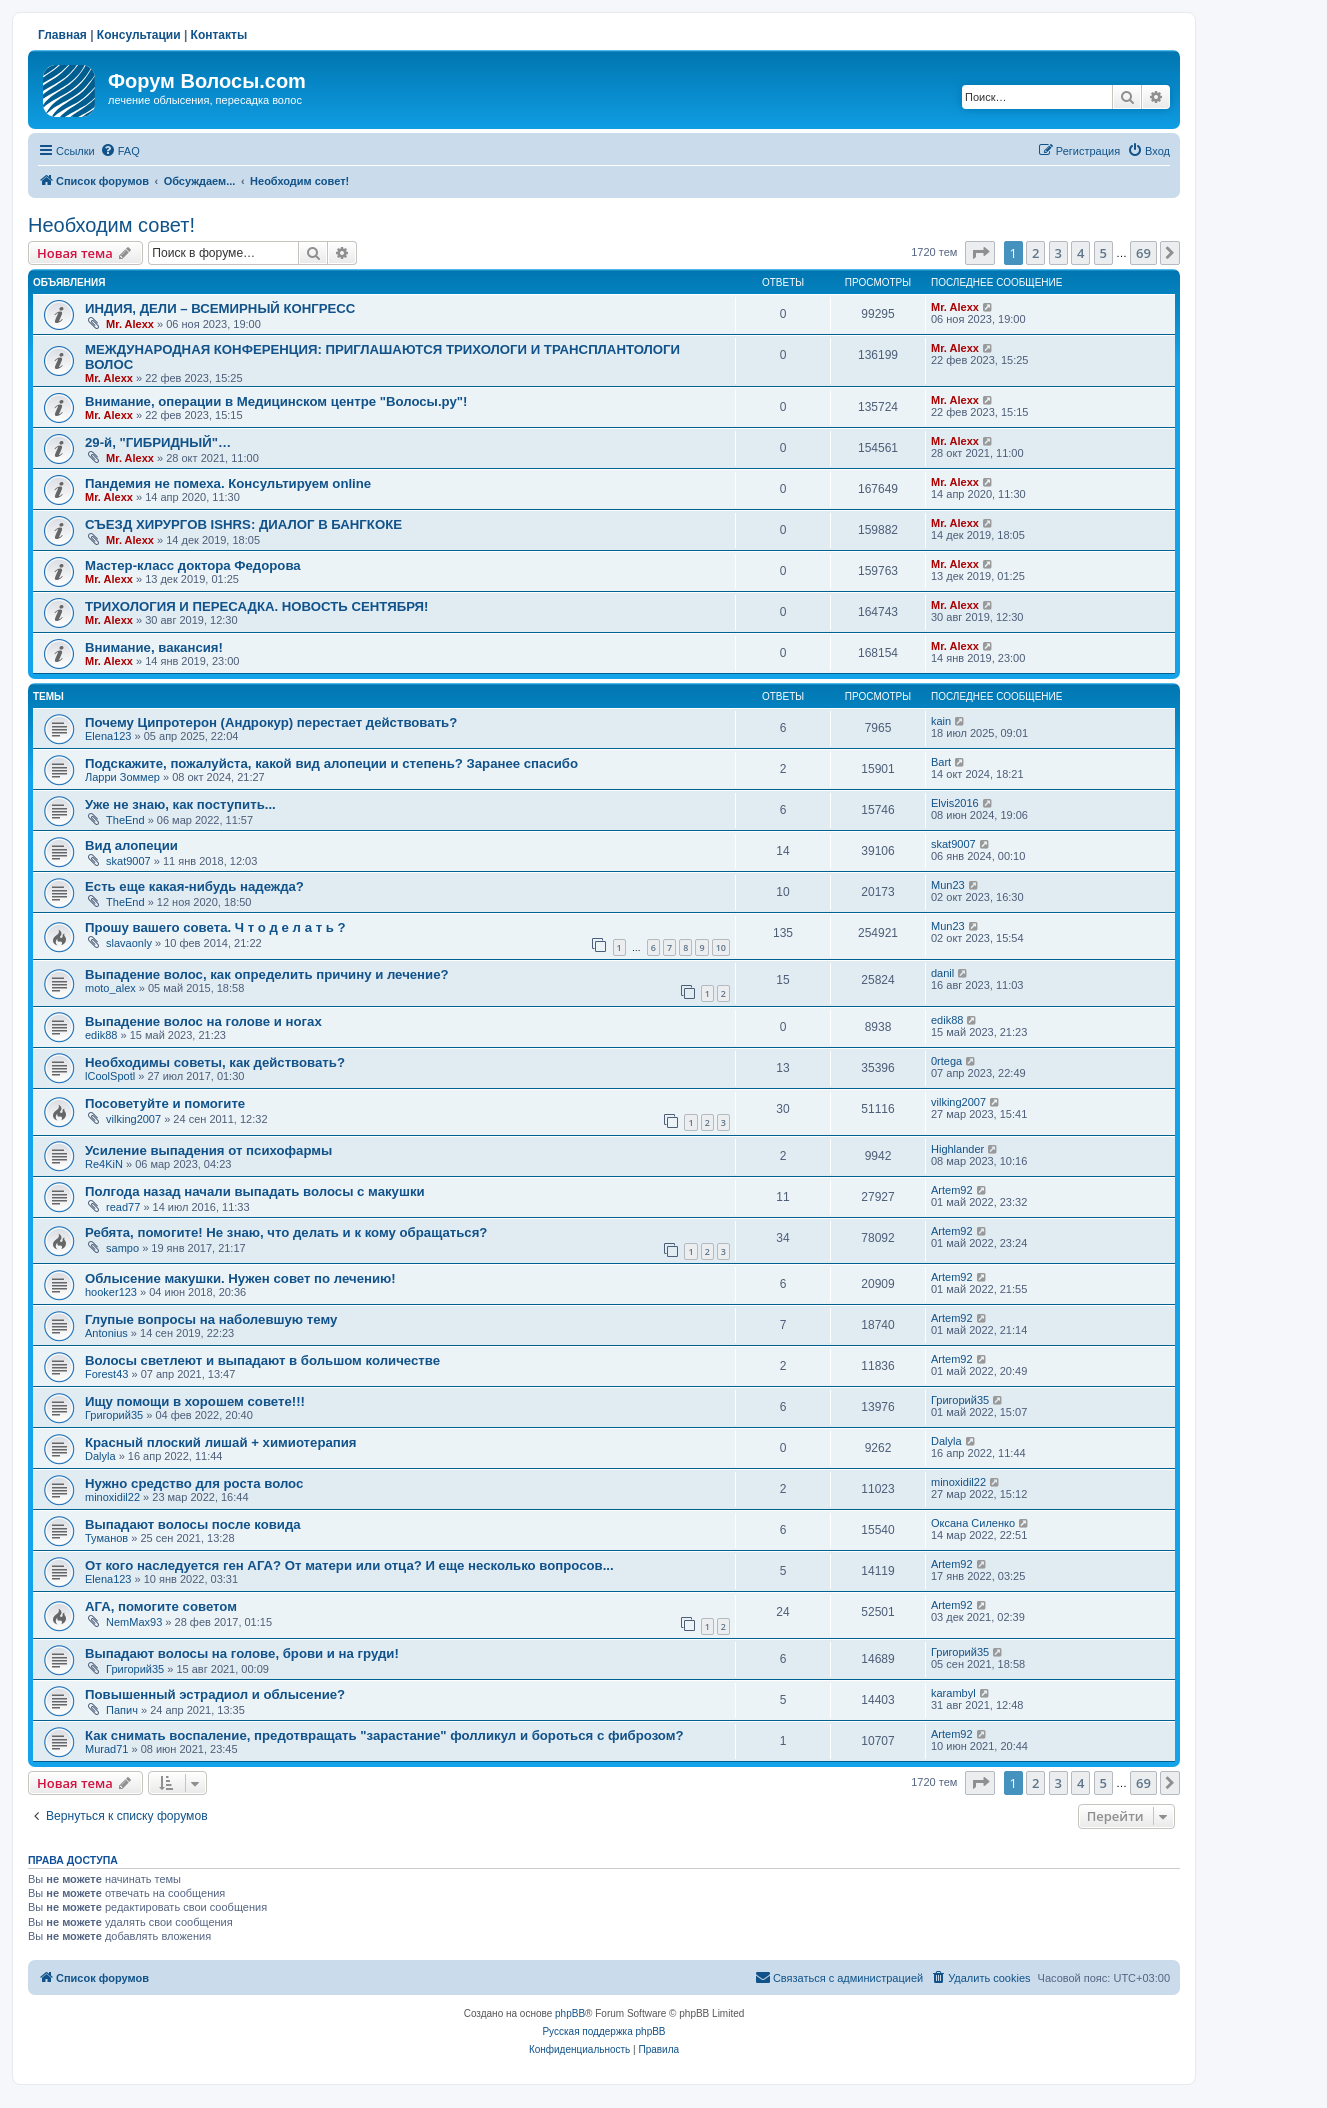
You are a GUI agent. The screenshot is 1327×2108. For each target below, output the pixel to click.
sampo (122, 1248)
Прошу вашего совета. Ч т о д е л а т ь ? (215, 927)
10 (721, 947)
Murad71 (106, 1749)
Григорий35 (114, 1415)
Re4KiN (104, 1164)
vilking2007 (133, 1119)
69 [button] (1143, 253)
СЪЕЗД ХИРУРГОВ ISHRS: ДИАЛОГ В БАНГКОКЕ (243, 524)
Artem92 (952, 1190)
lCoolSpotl (110, 1076)
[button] (980, 253)
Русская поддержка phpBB (603, 2031)
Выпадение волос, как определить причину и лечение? (267, 974)
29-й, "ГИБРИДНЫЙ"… (158, 442)
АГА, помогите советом (161, 1606)
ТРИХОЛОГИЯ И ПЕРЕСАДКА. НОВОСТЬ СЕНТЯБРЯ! (256, 606)
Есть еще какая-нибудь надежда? (194, 886)
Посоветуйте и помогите (165, 1103)
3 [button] (1058, 253)
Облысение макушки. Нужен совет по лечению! (240, 1278)
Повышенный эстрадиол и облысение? (215, 1694)
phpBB (570, 2013)
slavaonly (129, 943)
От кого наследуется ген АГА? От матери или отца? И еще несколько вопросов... (349, 1565)
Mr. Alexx (130, 324)
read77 (123, 1207)
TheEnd (125, 820)
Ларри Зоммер (122, 777)
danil (942, 973)
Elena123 (108, 736)
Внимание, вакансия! (154, 647)
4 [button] (1080, 253)
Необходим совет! (111, 225)
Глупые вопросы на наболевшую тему (211, 1319)
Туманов (106, 1538)
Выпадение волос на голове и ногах (203, 1021)
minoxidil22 (112, 1497)
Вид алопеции (131, 845)
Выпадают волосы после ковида (193, 1524)
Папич (122, 1710)
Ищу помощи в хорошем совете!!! (195, 1401)
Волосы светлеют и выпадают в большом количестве (262, 1360)
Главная (62, 35)
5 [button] (1103, 253)
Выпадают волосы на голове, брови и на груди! (242, 1653)
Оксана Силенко (973, 1523)
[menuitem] (120, 151)
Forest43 (106, 1374)
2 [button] (1035, 253)
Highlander (957, 1149)
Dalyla (100, 1456)
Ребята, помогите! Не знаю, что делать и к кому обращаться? (286, 1232)
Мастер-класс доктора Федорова (193, 565)
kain (941, 721)
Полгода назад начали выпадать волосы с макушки (255, 1191)
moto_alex (110, 988)
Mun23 (948, 885)
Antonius (106, 1333)
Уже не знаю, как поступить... (180, 804)
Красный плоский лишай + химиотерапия (221, 1442)
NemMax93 (134, 1622)
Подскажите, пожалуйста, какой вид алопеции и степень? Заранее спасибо (331, 763)
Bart (941, 762)
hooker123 (111, 1292)
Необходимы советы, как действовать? (215, 1062)
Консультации (139, 35)
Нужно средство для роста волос (194, 1483)
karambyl (953, 1693)
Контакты (219, 35)
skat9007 (128, 861)
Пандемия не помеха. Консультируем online (228, 483)
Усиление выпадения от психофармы (208, 1150)
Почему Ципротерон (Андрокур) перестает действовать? (271, 722)
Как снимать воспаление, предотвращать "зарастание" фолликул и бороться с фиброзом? (384, 1735)
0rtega (946, 1061)
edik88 (101, 1035)
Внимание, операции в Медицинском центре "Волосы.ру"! (276, 401)
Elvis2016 (955, 803)
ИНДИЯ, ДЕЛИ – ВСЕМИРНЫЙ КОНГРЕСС (220, 308)
